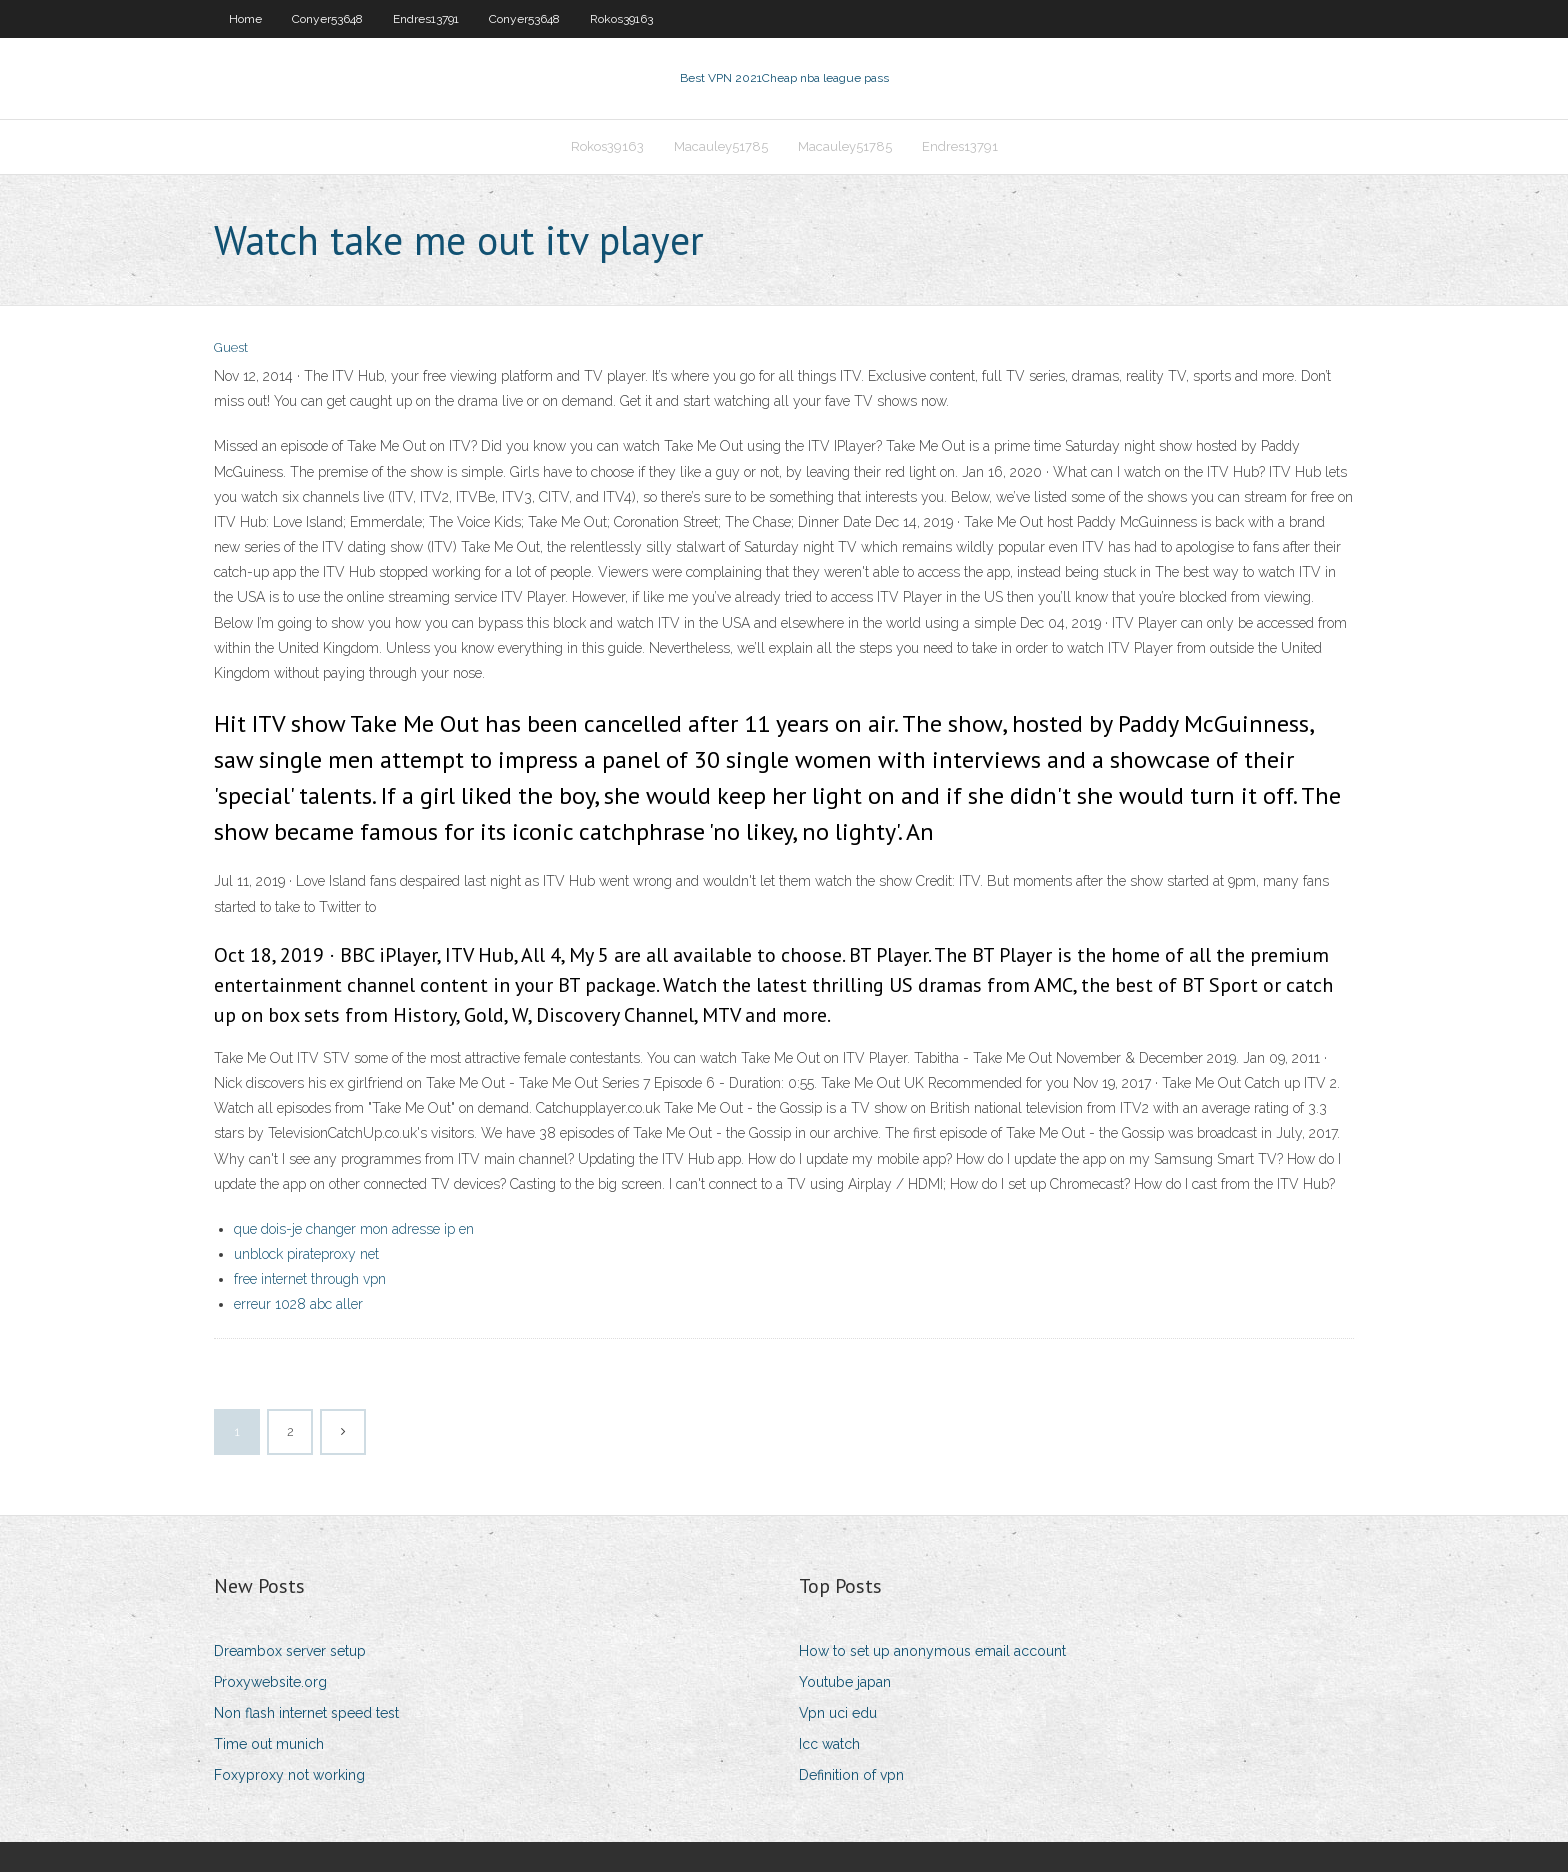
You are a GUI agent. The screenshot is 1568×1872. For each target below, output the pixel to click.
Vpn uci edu (838, 1713)
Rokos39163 (621, 19)
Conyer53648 (327, 19)
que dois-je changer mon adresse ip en (354, 1229)
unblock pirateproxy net (306, 1254)
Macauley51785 (721, 146)
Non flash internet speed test (306, 1713)
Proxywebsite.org (270, 1682)
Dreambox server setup (290, 1651)
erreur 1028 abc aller (298, 1304)
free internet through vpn (310, 1279)
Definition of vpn (851, 1775)
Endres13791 (426, 19)
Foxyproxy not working (289, 1775)
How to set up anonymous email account (932, 1651)
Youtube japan (845, 1682)
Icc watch (829, 1744)
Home (245, 19)
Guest (231, 347)
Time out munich (269, 1744)
